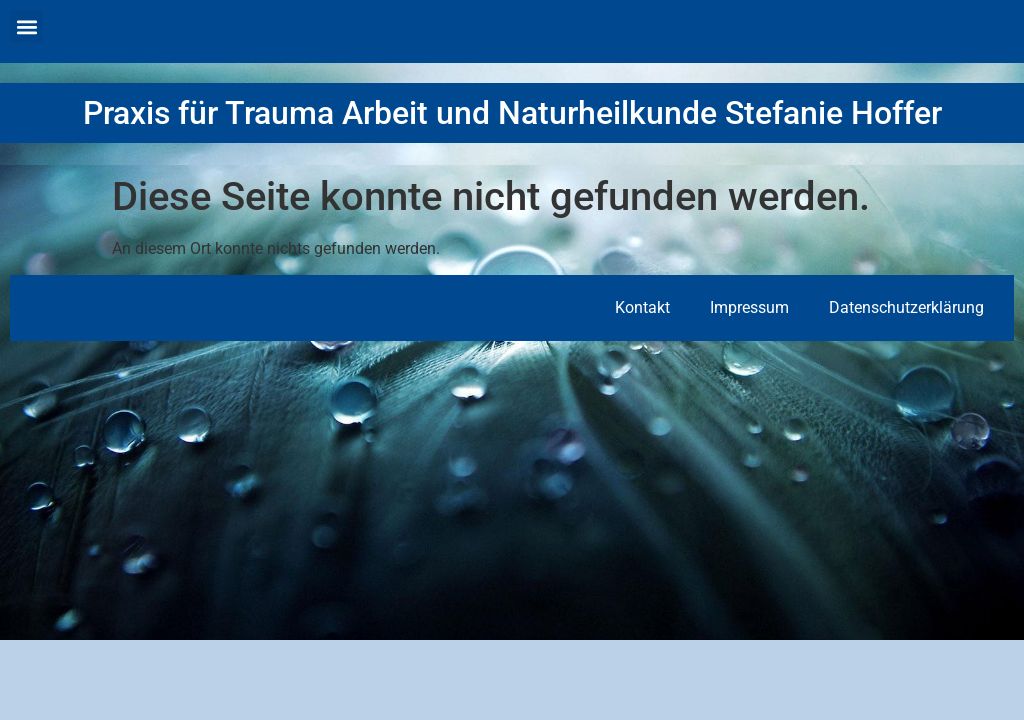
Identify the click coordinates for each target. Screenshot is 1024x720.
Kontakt (642, 307)
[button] (26, 26)
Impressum (749, 307)
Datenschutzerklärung (906, 307)
